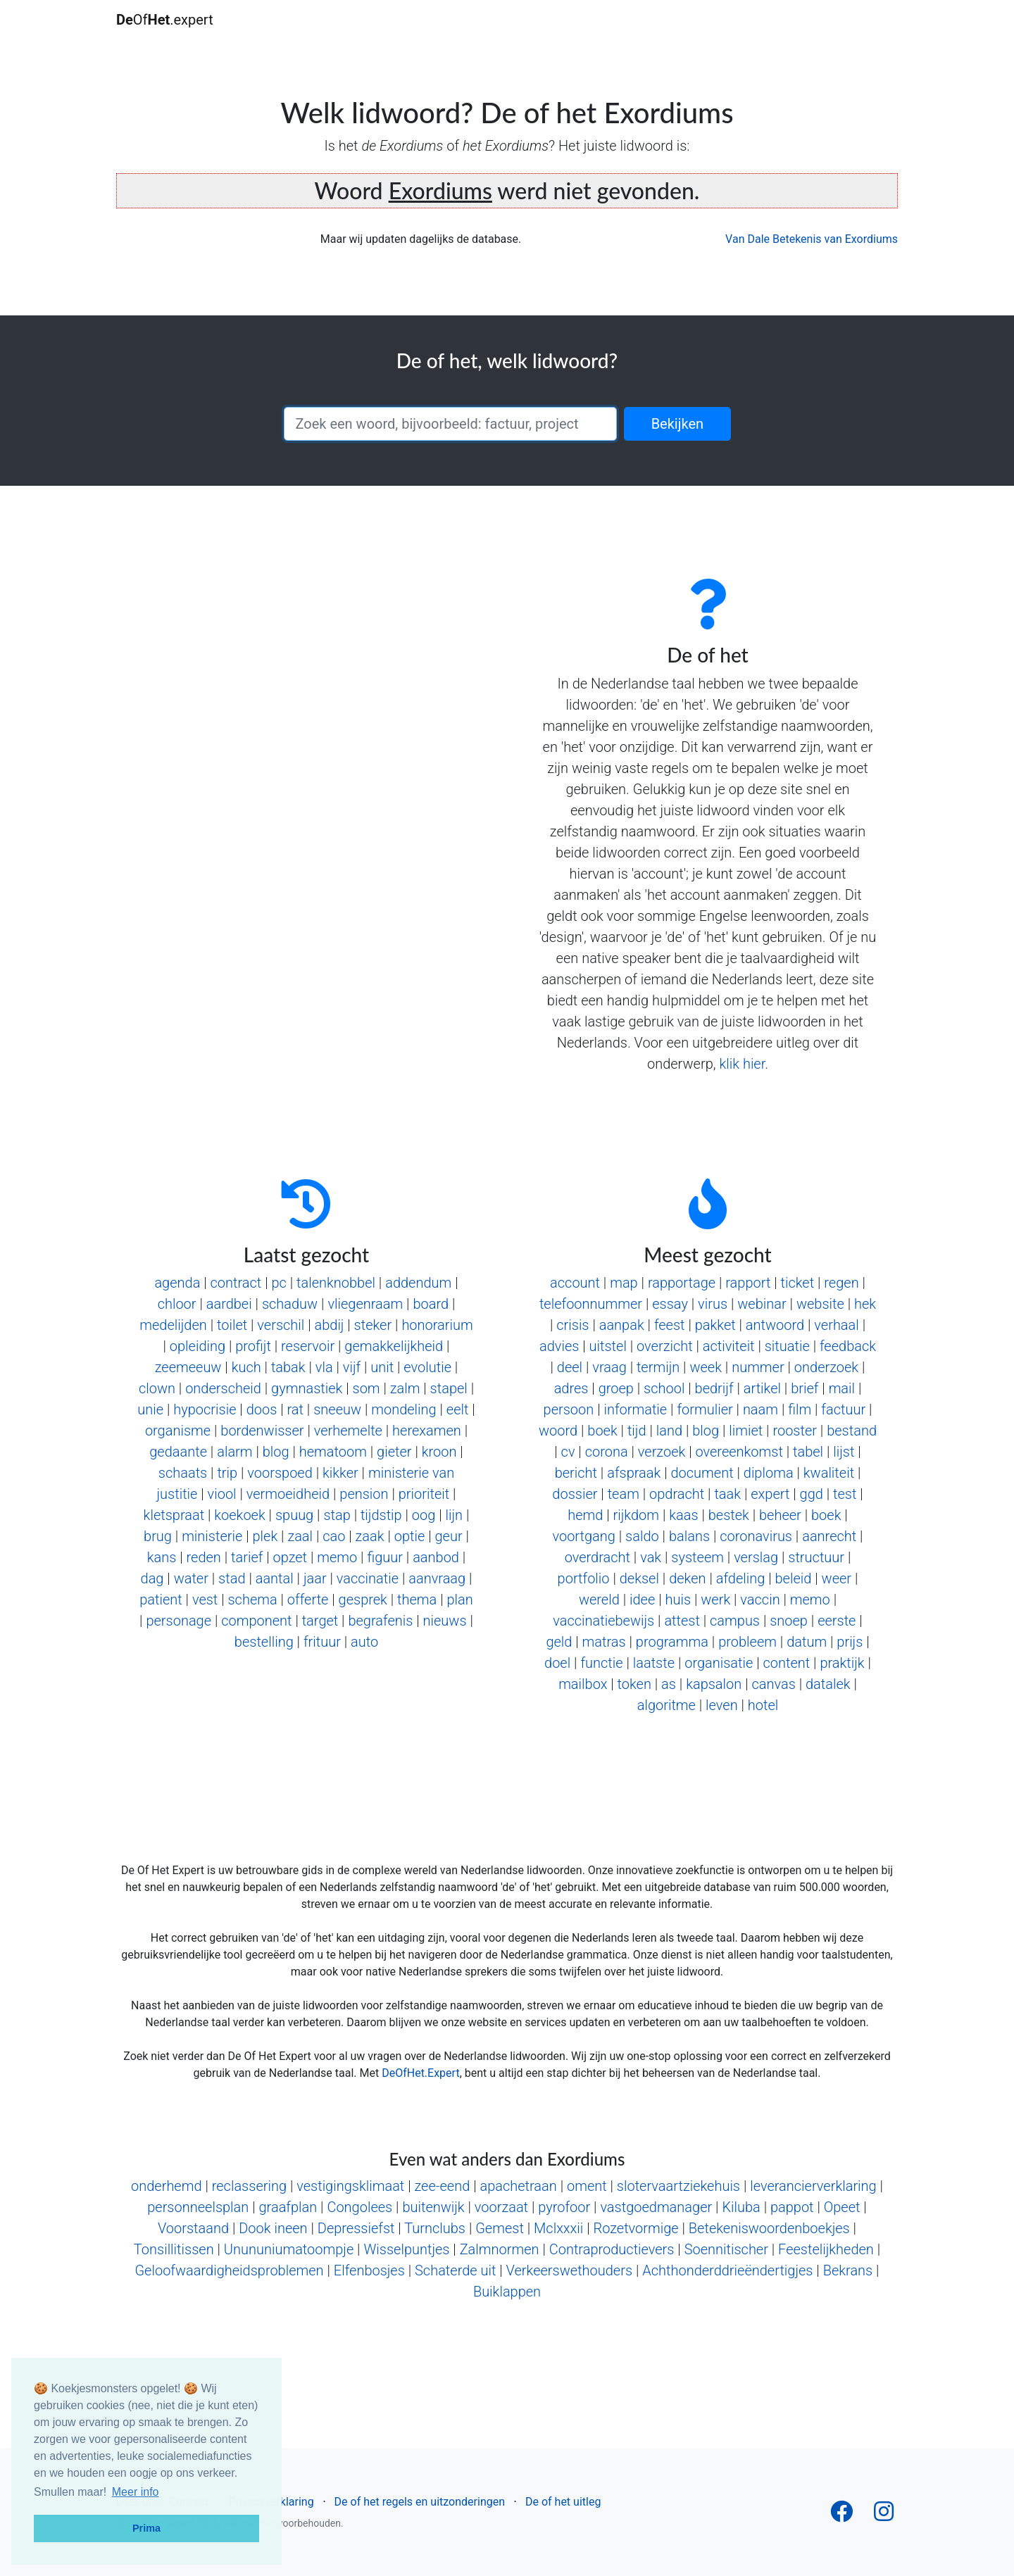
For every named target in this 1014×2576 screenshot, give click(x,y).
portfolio (584, 1578)
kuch (246, 1367)
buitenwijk (433, 2207)
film (799, 1409)
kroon (439, 1451)
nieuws (445, 1620)
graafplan (287, 2207)
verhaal (836, 1325)
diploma (769, 1472)
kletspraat (174, 1515)
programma (672, 1641)
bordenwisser (261, 1430)
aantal (275, 1578)
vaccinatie (368, 1578)
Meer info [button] (135, 2492)
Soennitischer (726, 2249)
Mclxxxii (558, 2228)
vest (205, 1599)
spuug (294, 1515)
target (320, 1620)
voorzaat (501, 2207)
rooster (794, 1430)
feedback (848, 1346)
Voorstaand (193, 2228)
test (844, 1493)
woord (558, 1430)
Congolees (359, 2207)
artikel (762, 1388)
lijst (843, 1451)
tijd (636, 1430)
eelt (457, 1409)
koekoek (239, 1515)
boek (602, 1430)
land (669, 1430)
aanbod (436, 1557)
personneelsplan (198, 2207)
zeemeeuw (188, 1367)
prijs (850, 1641)
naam (760, 1409)
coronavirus (756, 1536)
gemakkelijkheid (393, 1346)
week (705, 1367)
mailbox (582, 1684)
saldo (642, 1536)
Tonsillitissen (174, 2249)
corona (606, 1451)
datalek (828, 1684)
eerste (837, 1620)
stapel (449, 1388)
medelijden (173, 1325)
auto (364, 1641)
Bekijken (677, 423)
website (820, 1303)
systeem (697, 1557)
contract (236, 1282)
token (634, 1684)
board (431, 1303)
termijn (658, 1367)
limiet (746, 1430)
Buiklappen (507, 2291)
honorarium (436, 1325)
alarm (234, 1451)
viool (222, 1493)
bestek (728, 1515)
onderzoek (826, 1367)
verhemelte (348, 1430)
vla (324, 1367)
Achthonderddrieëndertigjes (727, 2270)
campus (735, 1620)
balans (689, 1536)
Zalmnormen (499, 2249)
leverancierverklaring (813, 2186)
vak (650, 1557)
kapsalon (713, 1684)
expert (770, 1493)
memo (337, 1557)
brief (804, 1388)
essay (670, 1303)
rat (295, 1409)
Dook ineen (273, 2228)
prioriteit (424, 1493)
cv (568, 1451)
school (664, 1388)
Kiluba (741, 2207)
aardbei (229, 1303)
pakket (715, 1325)
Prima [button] (146, 2528)
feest (669, 1325)
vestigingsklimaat (350, 2186)
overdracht (597, 1557)
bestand (852, 1430)
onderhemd (166, 2186)
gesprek (363, 1599)
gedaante (178, 1451)
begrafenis (380, 1620)
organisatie (718, 1662)
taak (727, 1493)
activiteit (729, 1346)
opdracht (676, 1493)
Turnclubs (434, 2228)
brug (158, 1536)
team (623, 1493)
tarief (247, 1557)
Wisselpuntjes (406, 2249)
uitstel (608, 1346)
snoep (789, 1620)
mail (842, 1388)
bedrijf (714, 1388)
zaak (370, 1536)
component (256, 1620)
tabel (808, 1451)
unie (150, 1409)
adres (571, 1388)
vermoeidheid (288, 1493)
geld (559, 1641)
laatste (654, 1662)
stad (231, 1578)
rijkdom (636, 1515)
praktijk (842, 1662)
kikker (340, 1472)
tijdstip (381, 1515)
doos (261, 1409)
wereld (599, 1599)
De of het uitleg (563, 2501)
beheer (780, 1515)
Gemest (499, 2228)
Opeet (842, 2207)
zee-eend (442, 2186)
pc (278, 1282)
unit (382, 1367)
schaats (182, 1472)
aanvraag (436, 1578)
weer (837, 1578)
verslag (756, 1557)
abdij (329, 1325)
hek (865, 1303)
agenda (177, 1282)
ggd (811, 1493)
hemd (585, 1515)
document (701, 1472)
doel (557, 1662)
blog (276, 1451)
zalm (405, 1388)
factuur (843, 1409)
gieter (394, 1451)
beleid (793, 1578)
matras (604, 1641)
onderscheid (223, 1388)
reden (204, 1557)
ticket (798, 1282)
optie (409, 1536)
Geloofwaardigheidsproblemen (228, 2270)
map (624, 1282)
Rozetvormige (636, 2228)
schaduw (290, 1303)
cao (334, 1536)
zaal (300, 1536)
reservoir (307, 1346)
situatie (787, 1346)
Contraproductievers (612, 2249)
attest (682, 1620)
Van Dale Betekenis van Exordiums (811, 239)
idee (642, 1599)
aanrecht (829, 1536)
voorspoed (279, 1472)
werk (715, 1599)
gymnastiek (306, 1388)
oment (587, 2186)
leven (722, 1705)
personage (178, 1620)
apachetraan (518, 2186)
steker (373, 1325)
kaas (683, 1515)
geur (448, 1536)
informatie (635, 1409)
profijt (253, 1346)
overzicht (665, 1346)
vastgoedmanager (656, 2207)
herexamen (426, 1430)
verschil (280, 1325)
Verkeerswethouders (569, 2270)
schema (252, 1599)
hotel (763, 1705)
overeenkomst (738, 1451)
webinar (761, 1303)
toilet (232, 1325)
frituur (322, 1641)
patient (160, 1599)
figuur (385, 1557)
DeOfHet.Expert (420, 2073)
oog (424, 1515)
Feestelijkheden (826, 2249)
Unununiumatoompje (288, 2249)
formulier (704, 1409)
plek (265, 1536)
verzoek (661, 1451)
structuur (816, 1557)
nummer (758, 1367)
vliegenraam (365, 1303)
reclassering (249, 2186)
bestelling (264, 1641)
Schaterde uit (455, 2270)
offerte (308, 1599)
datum (807, 1641)
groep (616, 1388)
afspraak (634, 1472)
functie (601, 1662)
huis (678, 1599)
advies (559, 1346)
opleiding (197, 1346)
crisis (572, 1325)
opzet (290, 1557)
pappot (792, 2207)
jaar (315, 1578)
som (366, 1388)
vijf (352, 1367)
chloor (177, 1303)
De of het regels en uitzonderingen (419, 2501)
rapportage (681, 1282)
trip (227, 1472)
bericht (576, 1472)
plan (459, 1599)
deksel (639, 1578)
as (668, 1684)
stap (336, 1515)
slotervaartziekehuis (678, 2186)
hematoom (333, 1451)
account (575, 1282)
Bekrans (848, 2270)
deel (569, 1367)
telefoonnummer (590, 1303)
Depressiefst (356, 2228)
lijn (454, 1515)
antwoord (775, 1325)
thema (417, 1599)
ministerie (212, 1536)
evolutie (427, 1367)
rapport (747, 1282)
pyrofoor (564, 2207)
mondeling (403, 1409)
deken (687, 1578)
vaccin (760, 1599)
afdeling (740, 1578)
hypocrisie (204, 1409)
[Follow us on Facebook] (841, 2515)
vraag (609, 1367)
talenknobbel (335, 1282)
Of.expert (164, 19)
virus (712, 1303)
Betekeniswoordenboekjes (769, 2228)
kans (162, 1557)
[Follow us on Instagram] (884, 2515)
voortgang (583, 1536)
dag (152, 1578)
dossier (574, 1493)
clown (157, 1388)
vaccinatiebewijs (603, 1620)
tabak (288, 1367)
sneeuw (337, 1409)
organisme (178, 1430)
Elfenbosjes (369, 2270)
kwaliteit (828, 1472)
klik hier (742, 1063)
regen (841, 1282)
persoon (569, 1409)
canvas (773, 1684)
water (191, 1578)
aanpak (621, 1325)
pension (363, 1493)
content (786, 1662)
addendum (418, 1282)
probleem (747, 1641)
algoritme (666, 1705)
